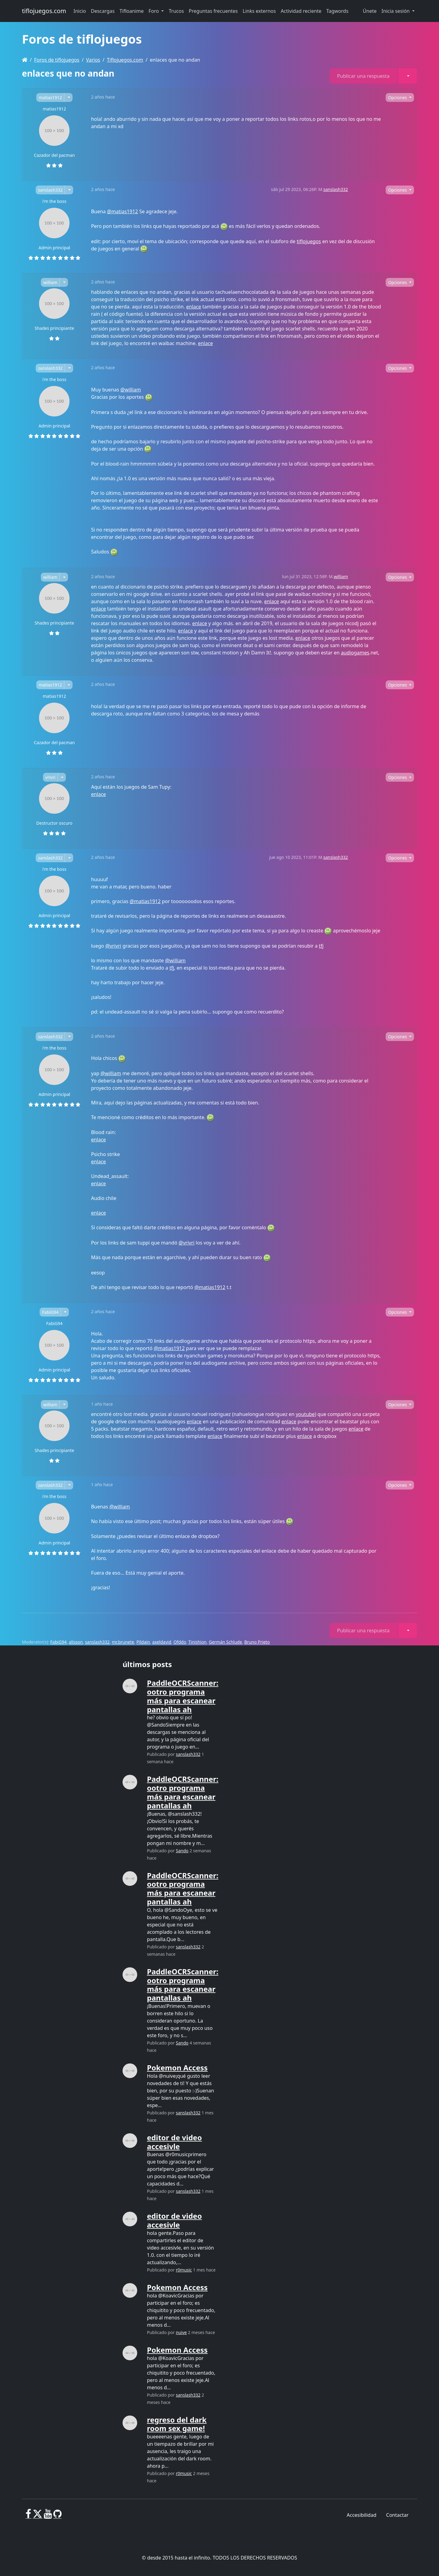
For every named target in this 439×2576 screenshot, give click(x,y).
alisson (76, 1642)
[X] (37, 2516)
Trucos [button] (176, 11)
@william (130, 389)
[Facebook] (28, 2516)
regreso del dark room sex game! (177, 2424)
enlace (193, 306)
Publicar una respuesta (363, 76)
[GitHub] (57, 2516)
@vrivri (113, 945)
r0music (184, 2270)
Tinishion (197, 1642)
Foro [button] (154, 11)
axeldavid (161, 1642)
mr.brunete (123, 1642)
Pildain (143, 1642)
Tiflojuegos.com (125, 59)
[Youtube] (48, 2516)
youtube (305, 1414)
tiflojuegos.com (44, 11)
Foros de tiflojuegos (56, 59)
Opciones (398, 97)
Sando (182, 1851)
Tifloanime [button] (132, 11)
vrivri (50, 777)
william (50, 282)
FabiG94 (50, 1312)
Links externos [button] (259, 11)
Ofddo (179, 1642)
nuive (181, 2332)
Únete (370, 11)
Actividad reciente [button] (301, 11)
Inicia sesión (396, 11)
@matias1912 (122, 211)
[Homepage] (24, 59)
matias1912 (50, 97)
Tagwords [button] (337, 11)
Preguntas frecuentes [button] (213, 11)
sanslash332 (50, 190)
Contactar (397, 2515)
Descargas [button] (103, 11)
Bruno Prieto (257, 1642)
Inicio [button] (79, 11)
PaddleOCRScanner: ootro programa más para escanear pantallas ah (182, 1696)
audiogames (355, 652)
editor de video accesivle (174, 2141)
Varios (93, 59)
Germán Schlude (225, 1642)
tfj (321, 945)
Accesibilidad (361, 2515)
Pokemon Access (177, 2068)
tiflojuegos (309, 241)
